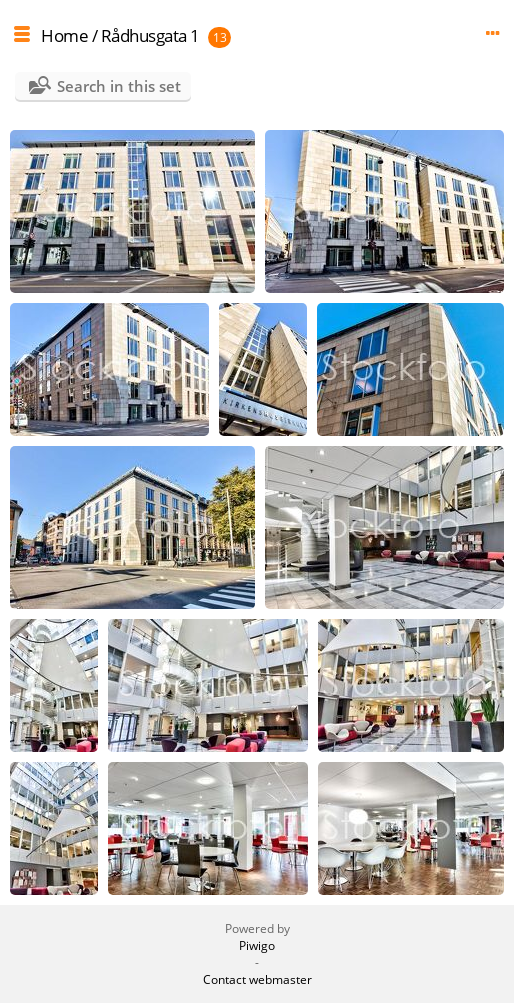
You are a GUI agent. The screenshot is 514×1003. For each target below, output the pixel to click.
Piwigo (257, 945)
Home (64, 35)
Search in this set (119, 86)
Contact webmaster (257, 979)
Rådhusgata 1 (150, 35)
